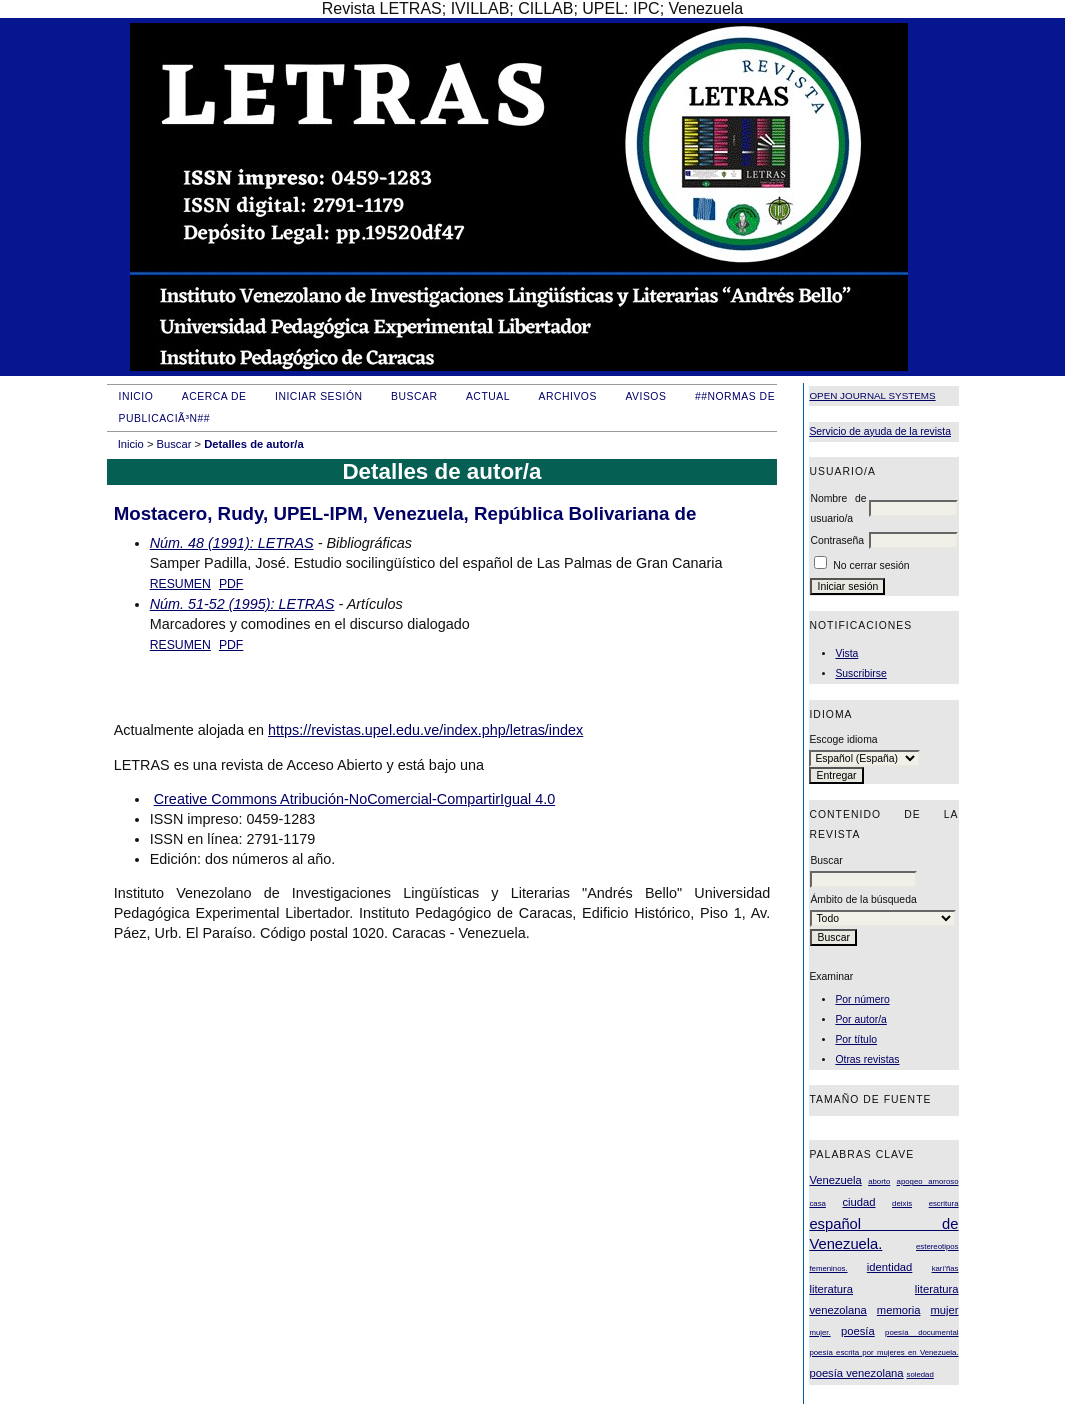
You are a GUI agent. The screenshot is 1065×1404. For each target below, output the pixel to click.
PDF (231, 584)
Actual (488, 396)
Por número (862, 999)
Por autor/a (860, 1019)
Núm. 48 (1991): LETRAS (232, 543)
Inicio (136, 396)
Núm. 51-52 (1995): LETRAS (242, 604)
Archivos (567, 396)
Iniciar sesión (319, 396)
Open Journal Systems (872, 395)
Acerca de (214, 396)
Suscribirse (860, 673)
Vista (846, 653)
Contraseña (837, 540)
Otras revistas (867, 1059)
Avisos (645, 396)
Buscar (414, 396)
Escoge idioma (843, 739)
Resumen (180, 584)
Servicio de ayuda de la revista (880, 431)
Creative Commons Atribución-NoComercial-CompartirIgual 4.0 (354, 799)
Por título (856, 1039)
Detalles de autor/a (253, 444)
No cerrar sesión (871, 565)
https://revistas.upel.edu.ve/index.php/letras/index (425, 730)
